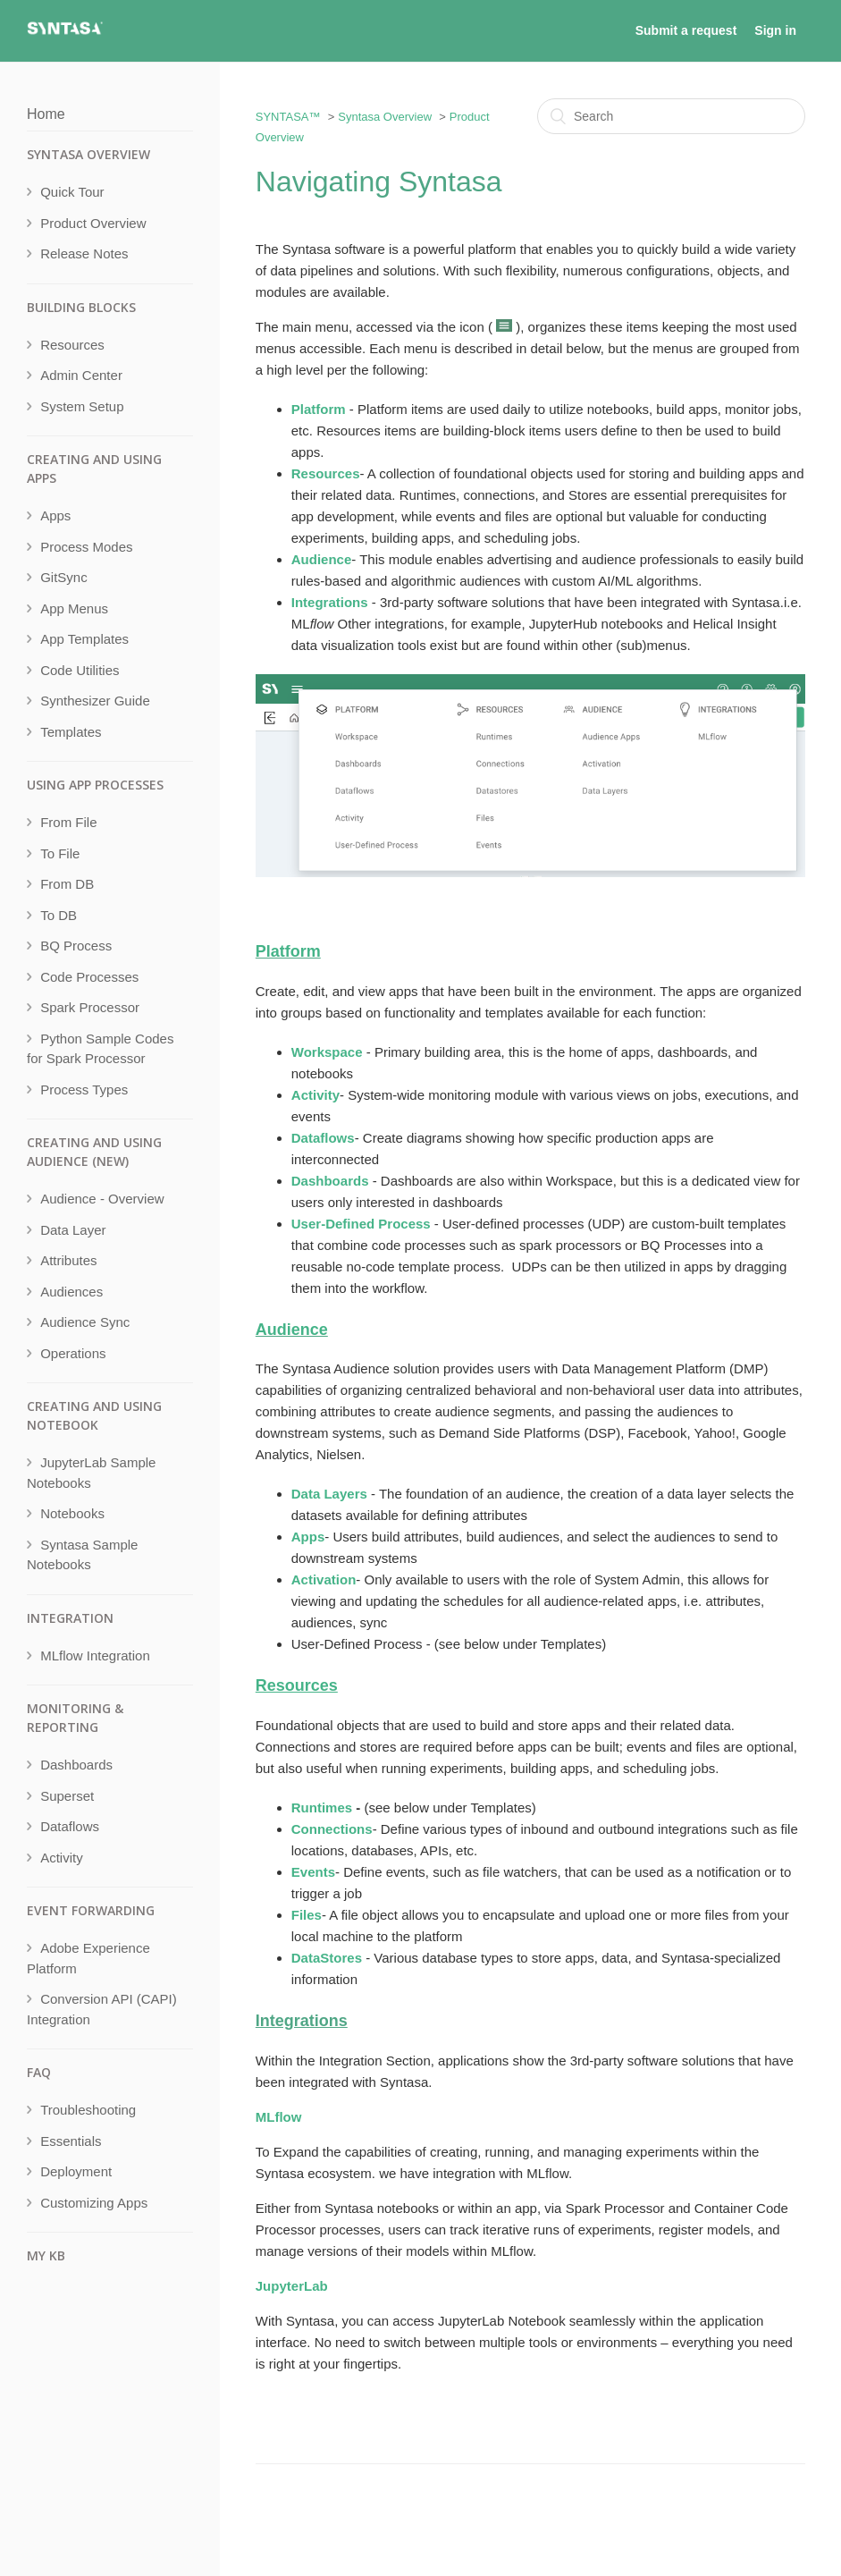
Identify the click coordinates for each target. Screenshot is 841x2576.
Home (46, 114)
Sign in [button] (775, 30)
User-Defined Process (361, 1223)
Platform (288, 951)
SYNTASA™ (288, 116)
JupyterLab (292, 2285)
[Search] (671, 116)
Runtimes (321, 1807)
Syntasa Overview (385, 116)
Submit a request (686, 30)
